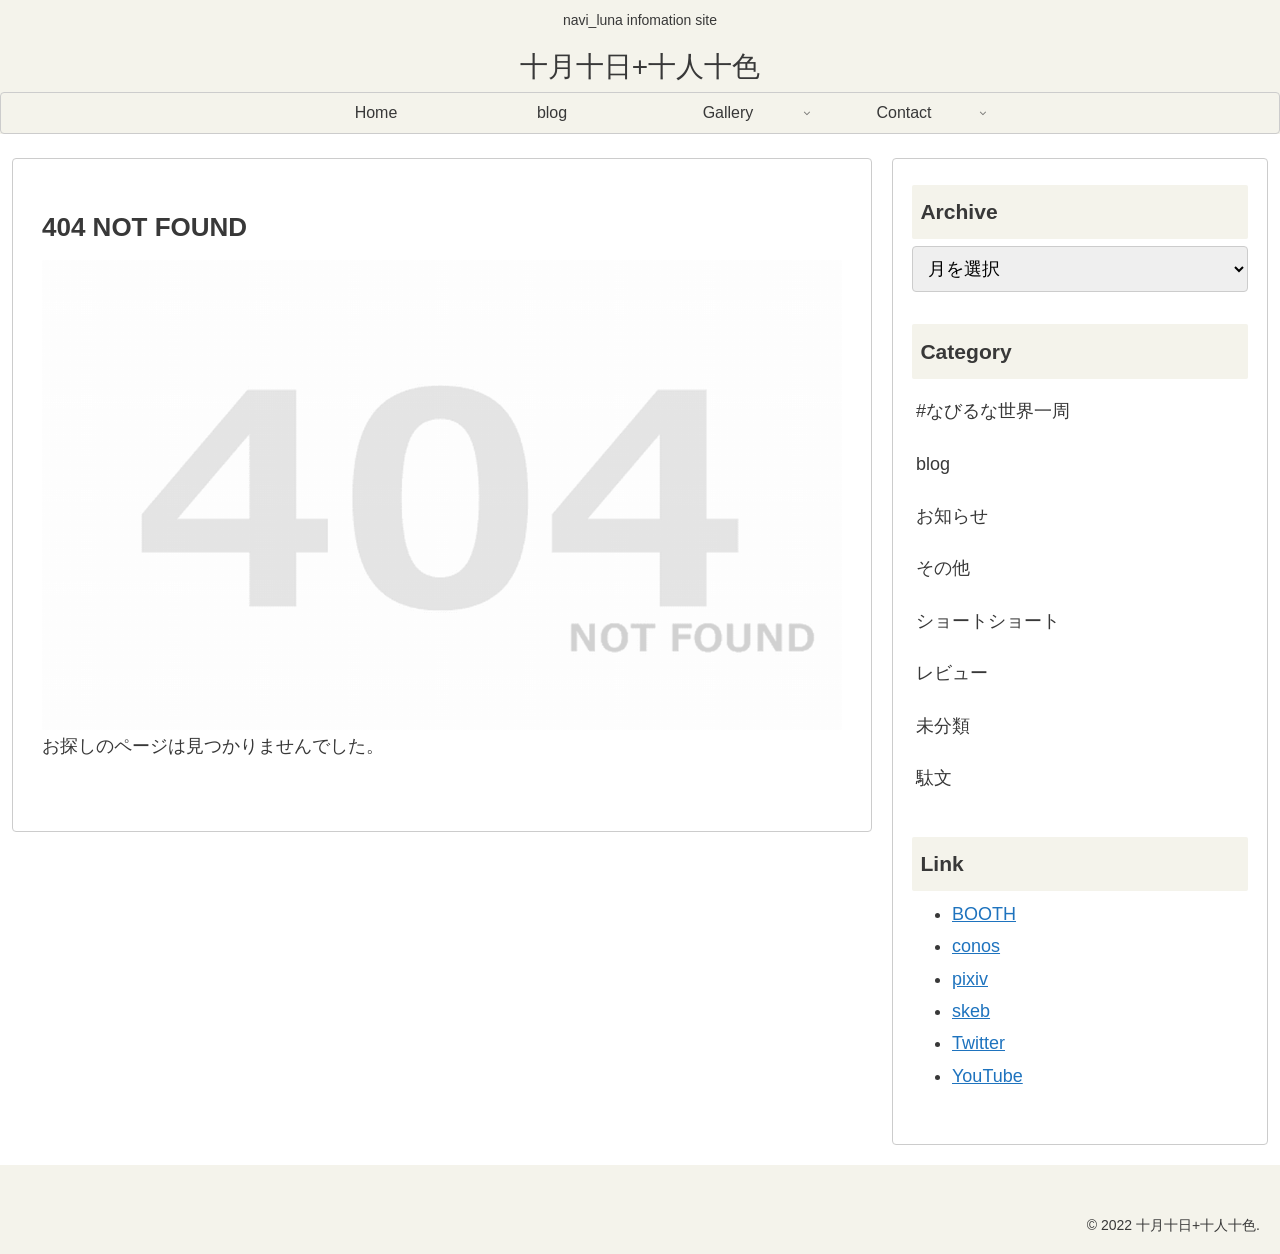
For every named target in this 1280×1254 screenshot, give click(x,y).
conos (976, 946)
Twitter (978, 1043)
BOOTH (984, 914)
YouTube (987, 1076)
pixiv (970, 979)
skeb (971, 1011)
